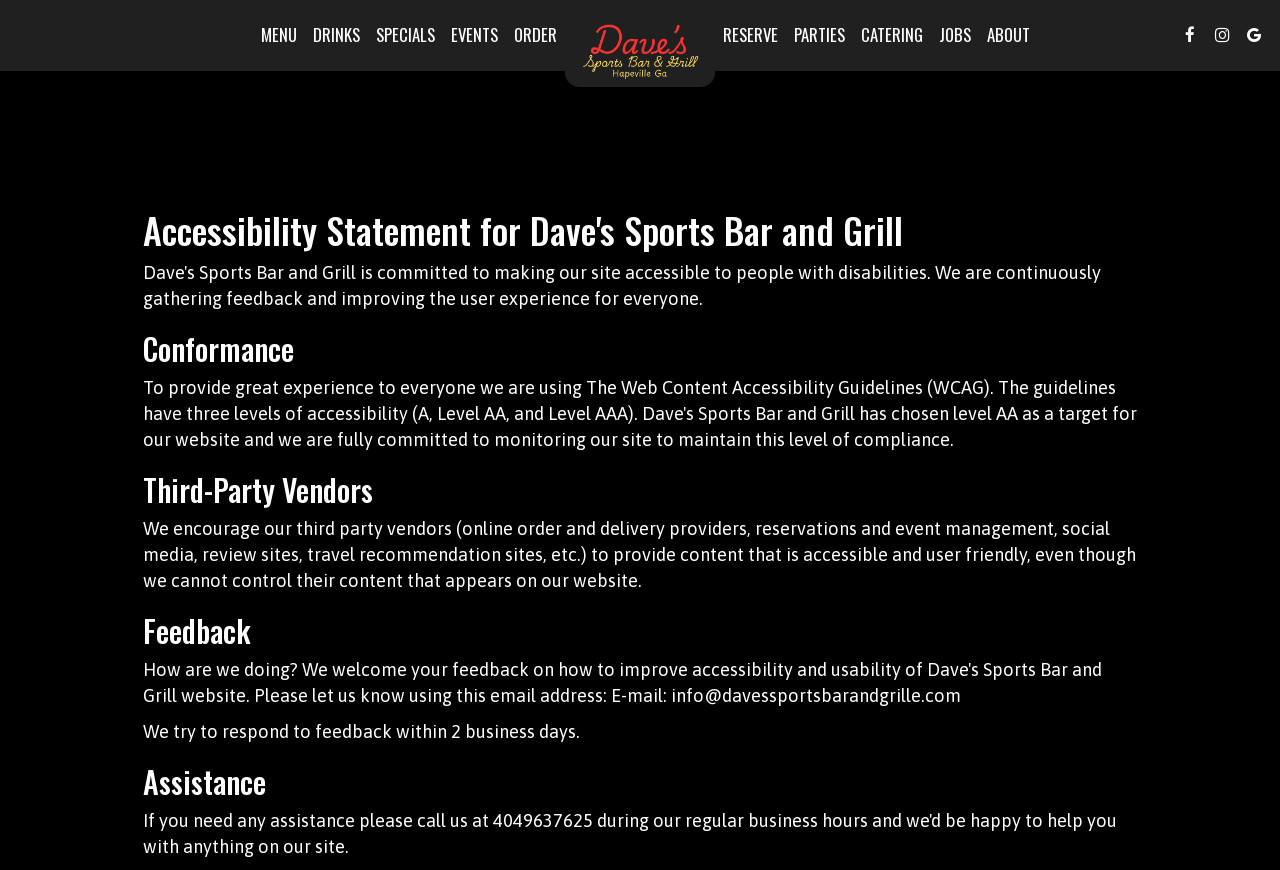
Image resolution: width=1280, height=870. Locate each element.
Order (535, 35)
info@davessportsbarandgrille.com (816, 695)
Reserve (750, 35)
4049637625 (543, 820)
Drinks (336, 35)
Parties (819, 35)
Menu (279, 35)
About (1008, 35)
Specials (405, 35)
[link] (640, 51)
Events (474, 35)
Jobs (955, 35)
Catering (892, 35)
